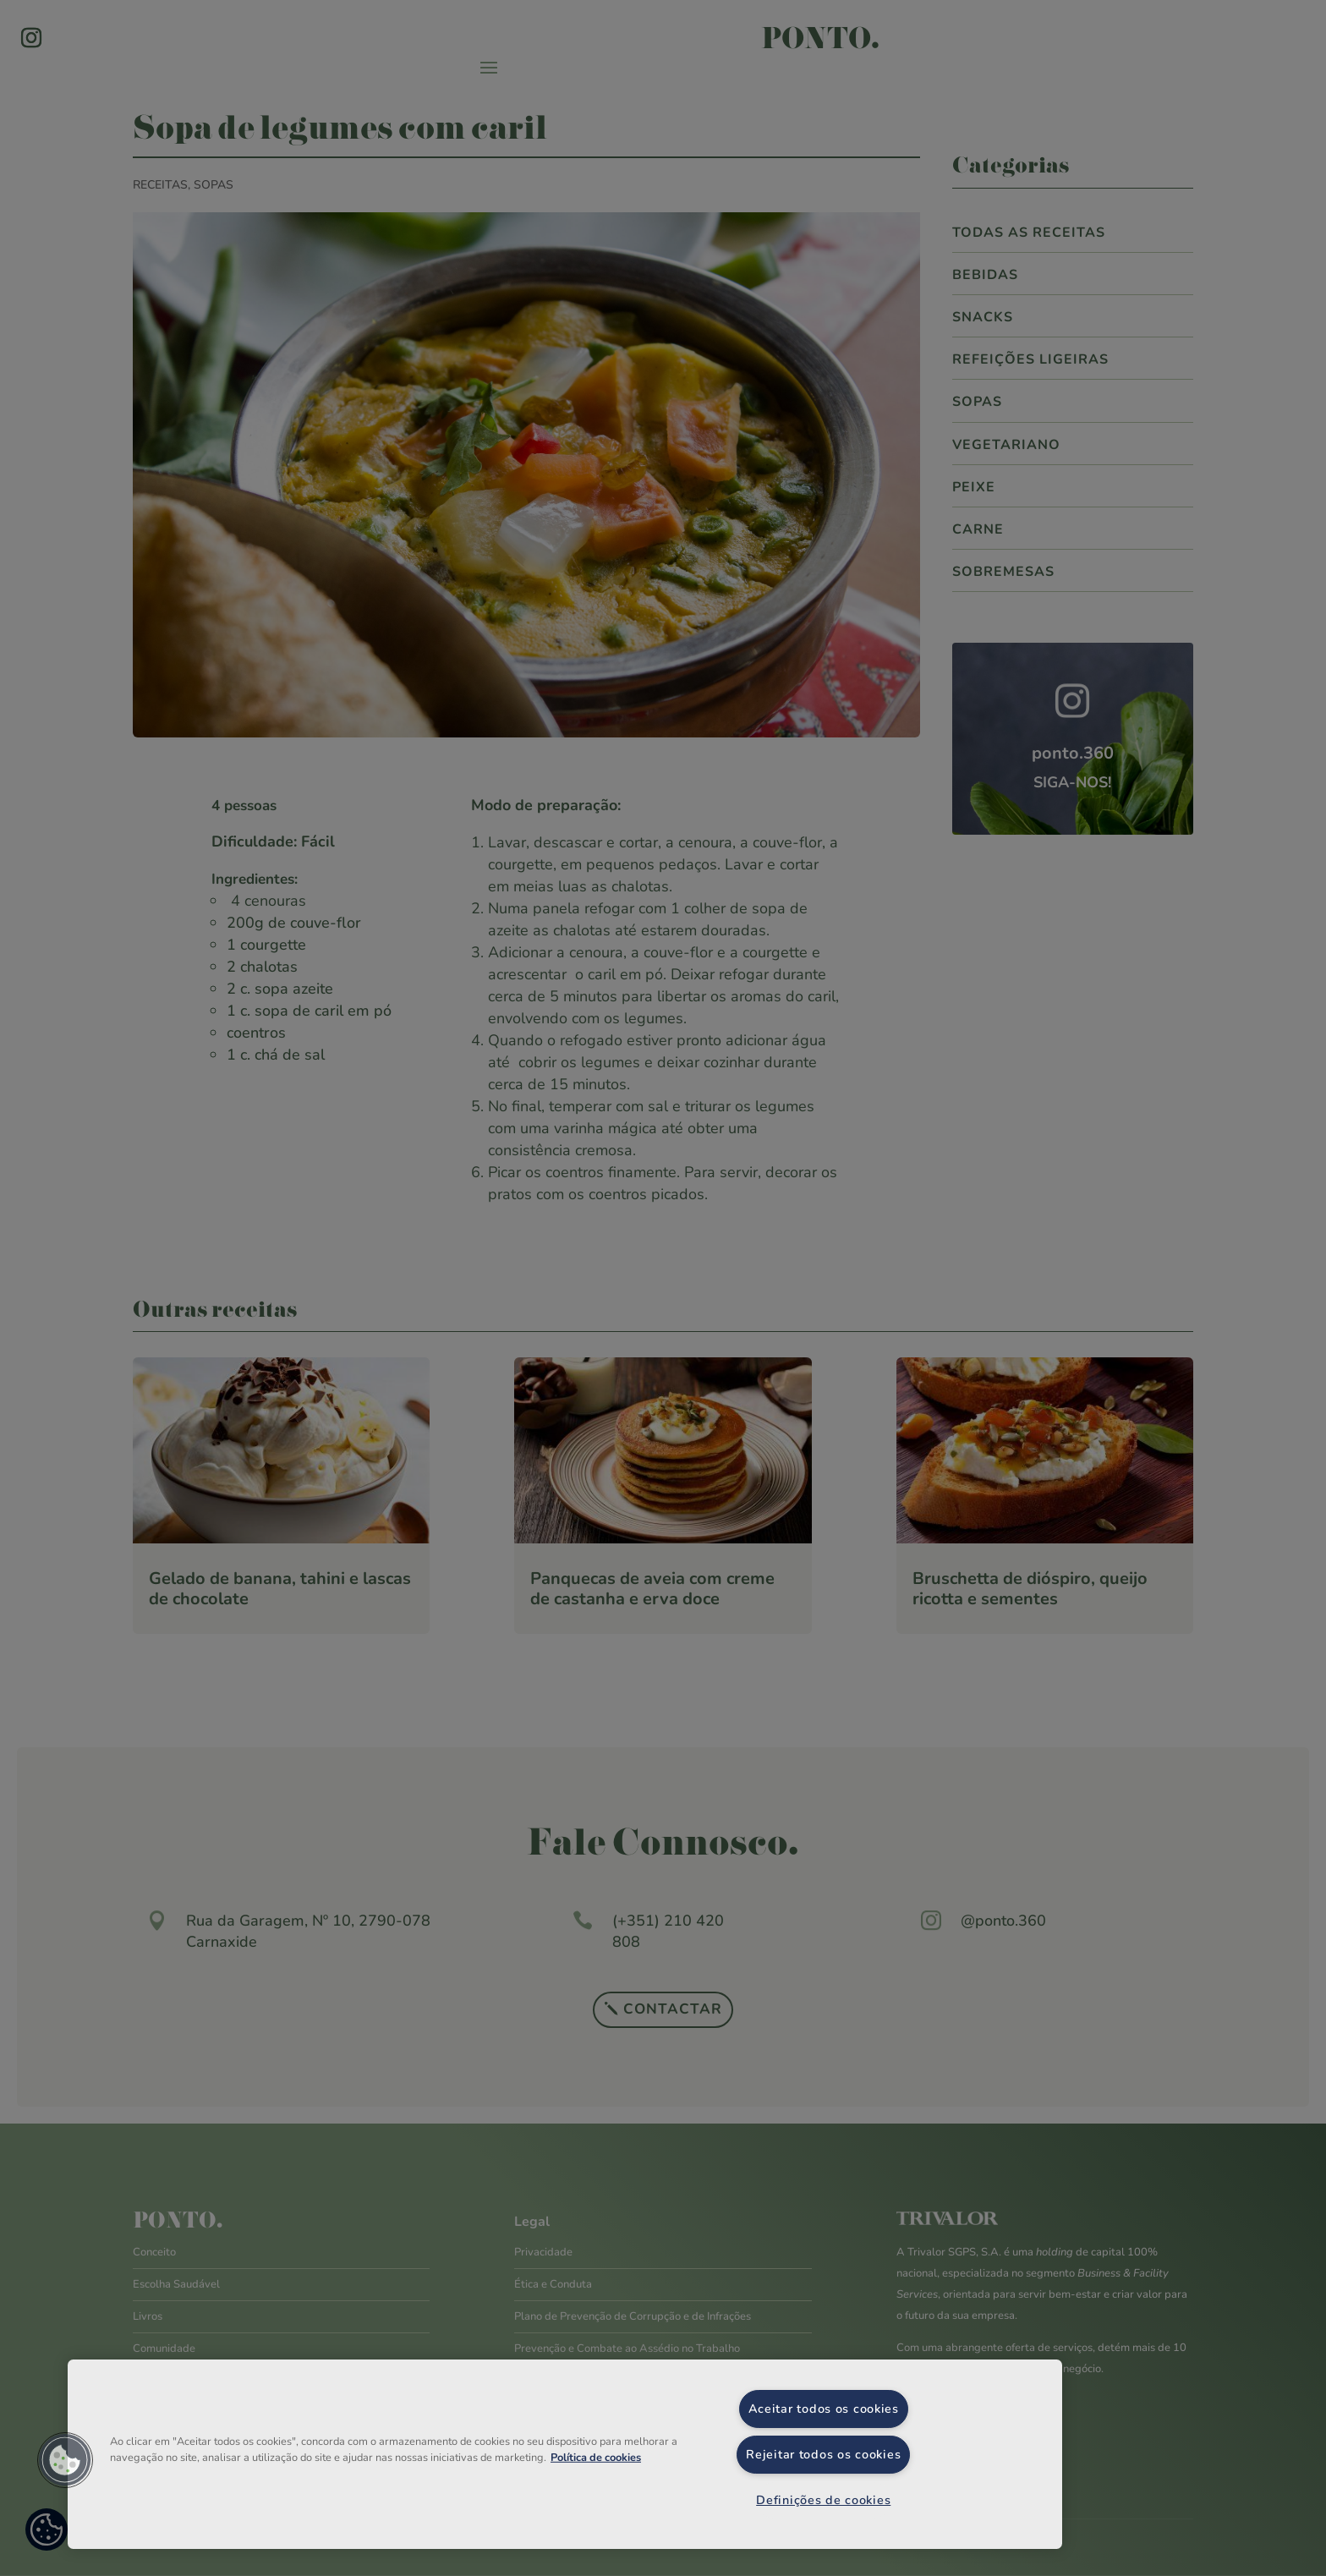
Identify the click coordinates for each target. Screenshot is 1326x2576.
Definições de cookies (823, 2499)
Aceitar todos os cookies (823, 2408)
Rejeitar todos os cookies (823, 2454)
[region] (565, 2454)
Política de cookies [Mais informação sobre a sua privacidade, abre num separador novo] (596, 2457)
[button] (65, 2460)
